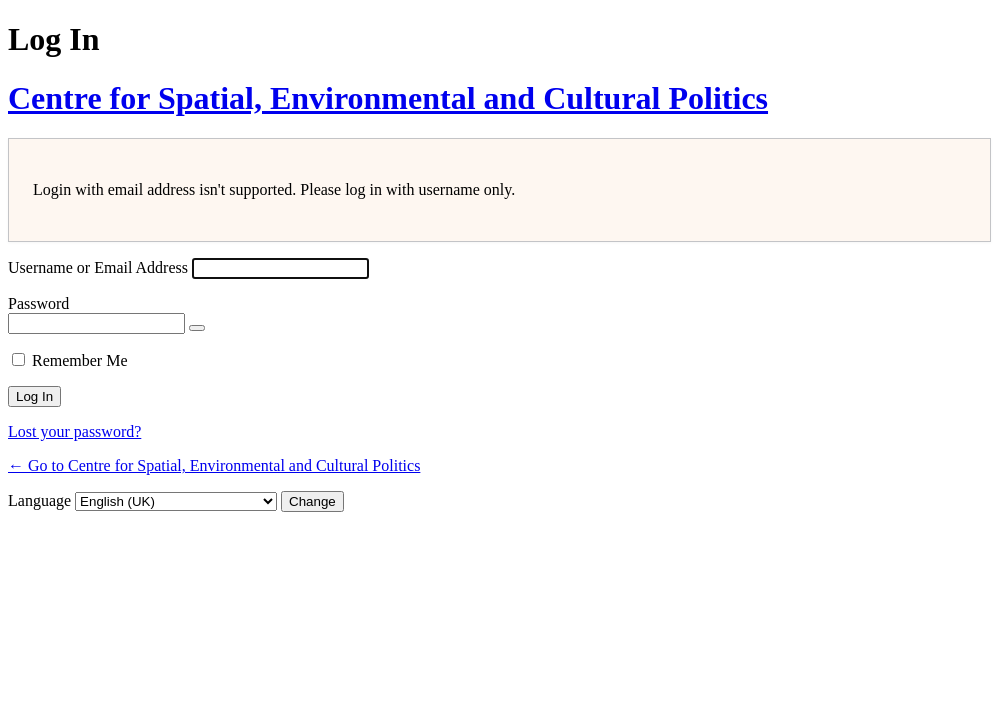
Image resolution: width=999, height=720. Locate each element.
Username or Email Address (98, 267)
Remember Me (80, 360)
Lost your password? (74, 431)
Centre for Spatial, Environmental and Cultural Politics (388, 98)
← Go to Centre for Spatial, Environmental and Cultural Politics (214, 465)
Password (38, 303)
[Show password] (197, 328)
